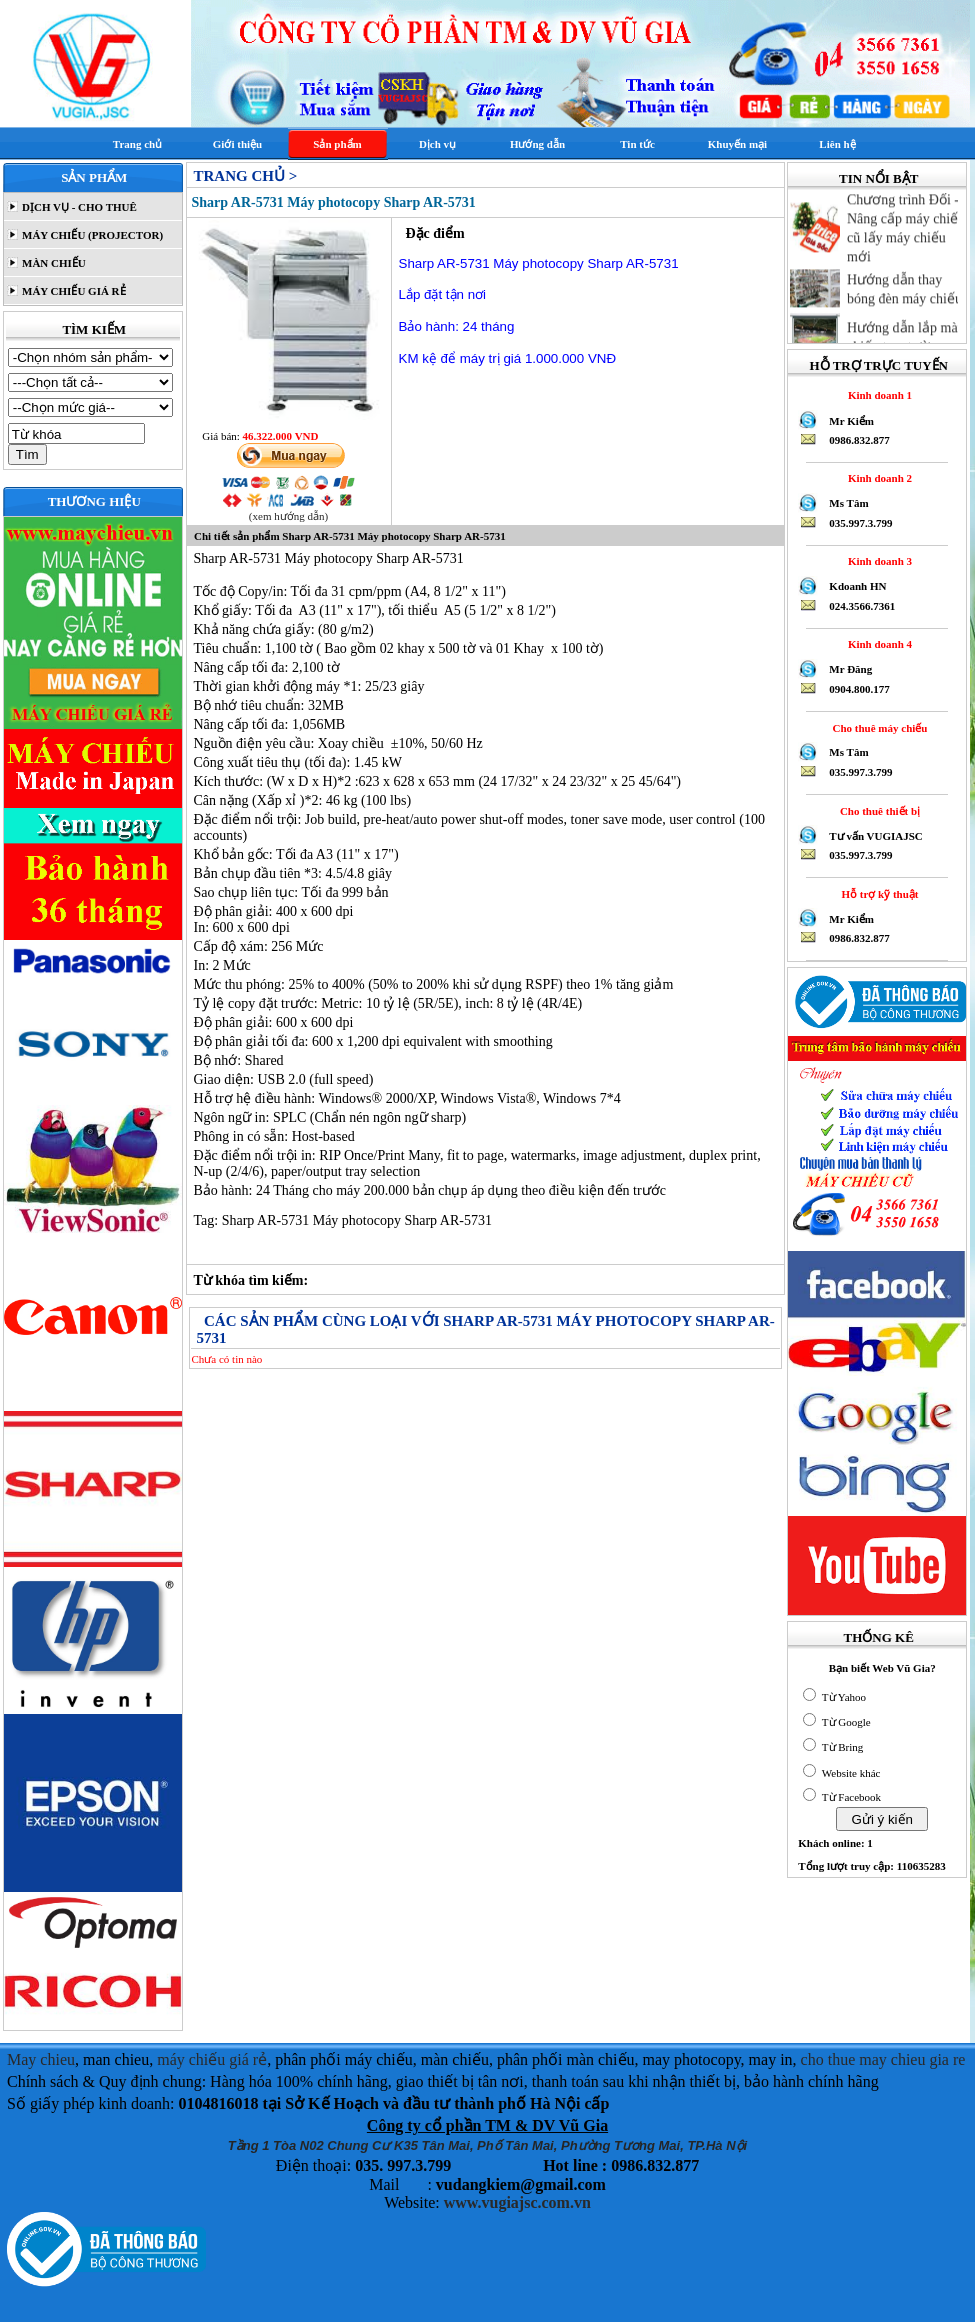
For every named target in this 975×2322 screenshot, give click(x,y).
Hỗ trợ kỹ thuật (877, 894)
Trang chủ (137, 144)
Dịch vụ (437, 144)
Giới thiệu (237, 144)
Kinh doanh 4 (877, 644)
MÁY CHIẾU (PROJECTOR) (91, 235)
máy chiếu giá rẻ (212, 2059)
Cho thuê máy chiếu (877, 728)
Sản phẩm (337, 144)
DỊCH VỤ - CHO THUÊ (78, 207)
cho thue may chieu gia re (883, 2059)
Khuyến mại (737, 144)
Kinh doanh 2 (877, 478)
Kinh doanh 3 (877, 561)
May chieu (41, 2059)
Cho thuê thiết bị (877, 811)
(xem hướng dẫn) (288, 516)
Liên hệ (837, 144)
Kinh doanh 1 (877, 395)
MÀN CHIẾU (52, 263)
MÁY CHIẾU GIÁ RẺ (72, 291)
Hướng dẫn (537, 144)
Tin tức (637, 144)
